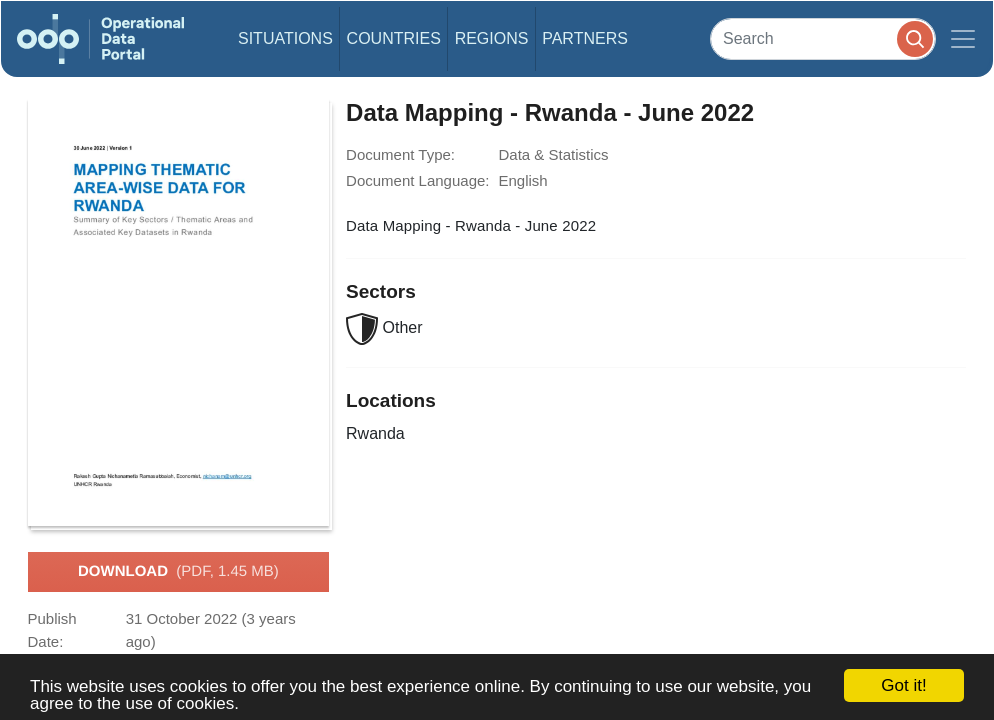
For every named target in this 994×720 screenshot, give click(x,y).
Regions (492, 38)
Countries (394, 38)
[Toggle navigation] (963, 39)
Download (178, 572)
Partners (585, 38)
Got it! (903, 685)
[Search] (823, 38)
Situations (285, 38)
